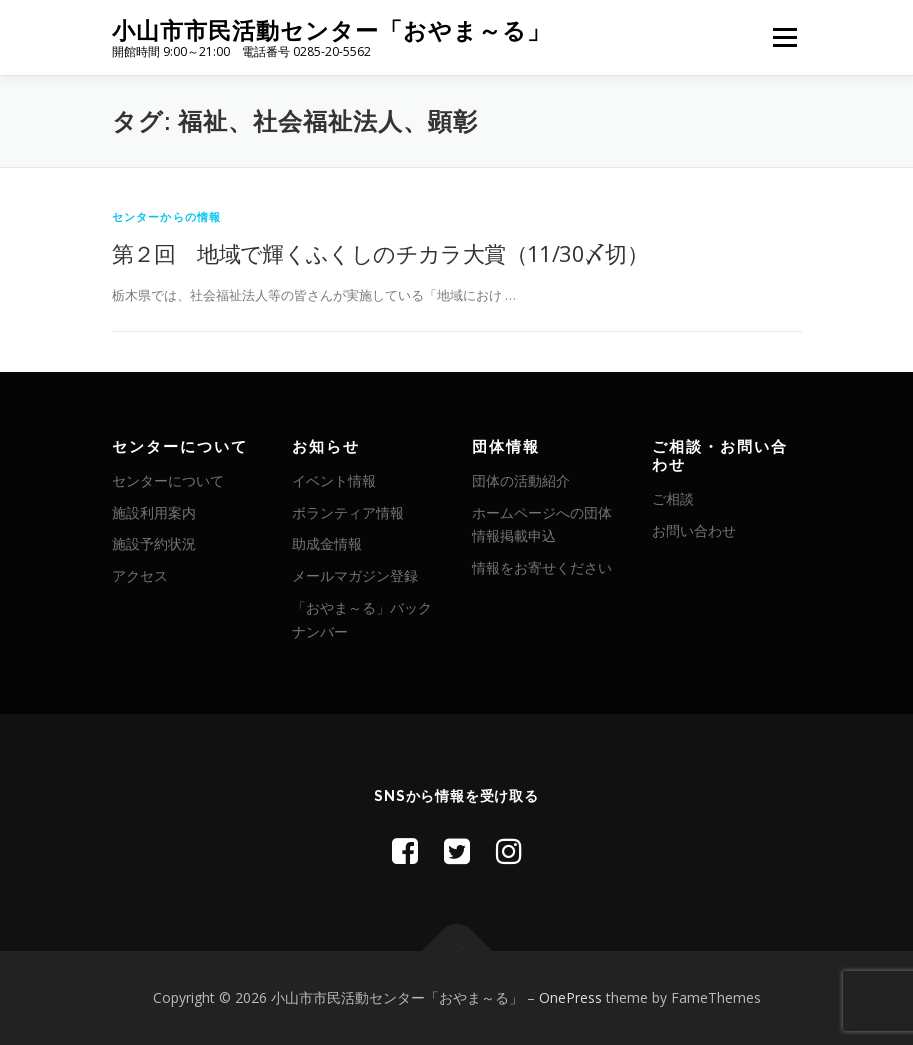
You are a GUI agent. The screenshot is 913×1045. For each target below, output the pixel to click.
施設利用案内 (154, 512)
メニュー (784, 37)
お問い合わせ (694, 530)
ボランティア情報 (348, 512)
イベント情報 (334, 480)
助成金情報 (327, 543)
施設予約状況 (154, 543)
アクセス (140, 575)
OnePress (570, 997)
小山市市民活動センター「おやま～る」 (331, 30)
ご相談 (673, 498)
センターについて (168, 480)
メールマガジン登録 (355, 575)
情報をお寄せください (542, 567)
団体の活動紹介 (521, 480)
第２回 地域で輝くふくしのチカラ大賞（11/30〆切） (380, 253)
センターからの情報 (167, 216)
